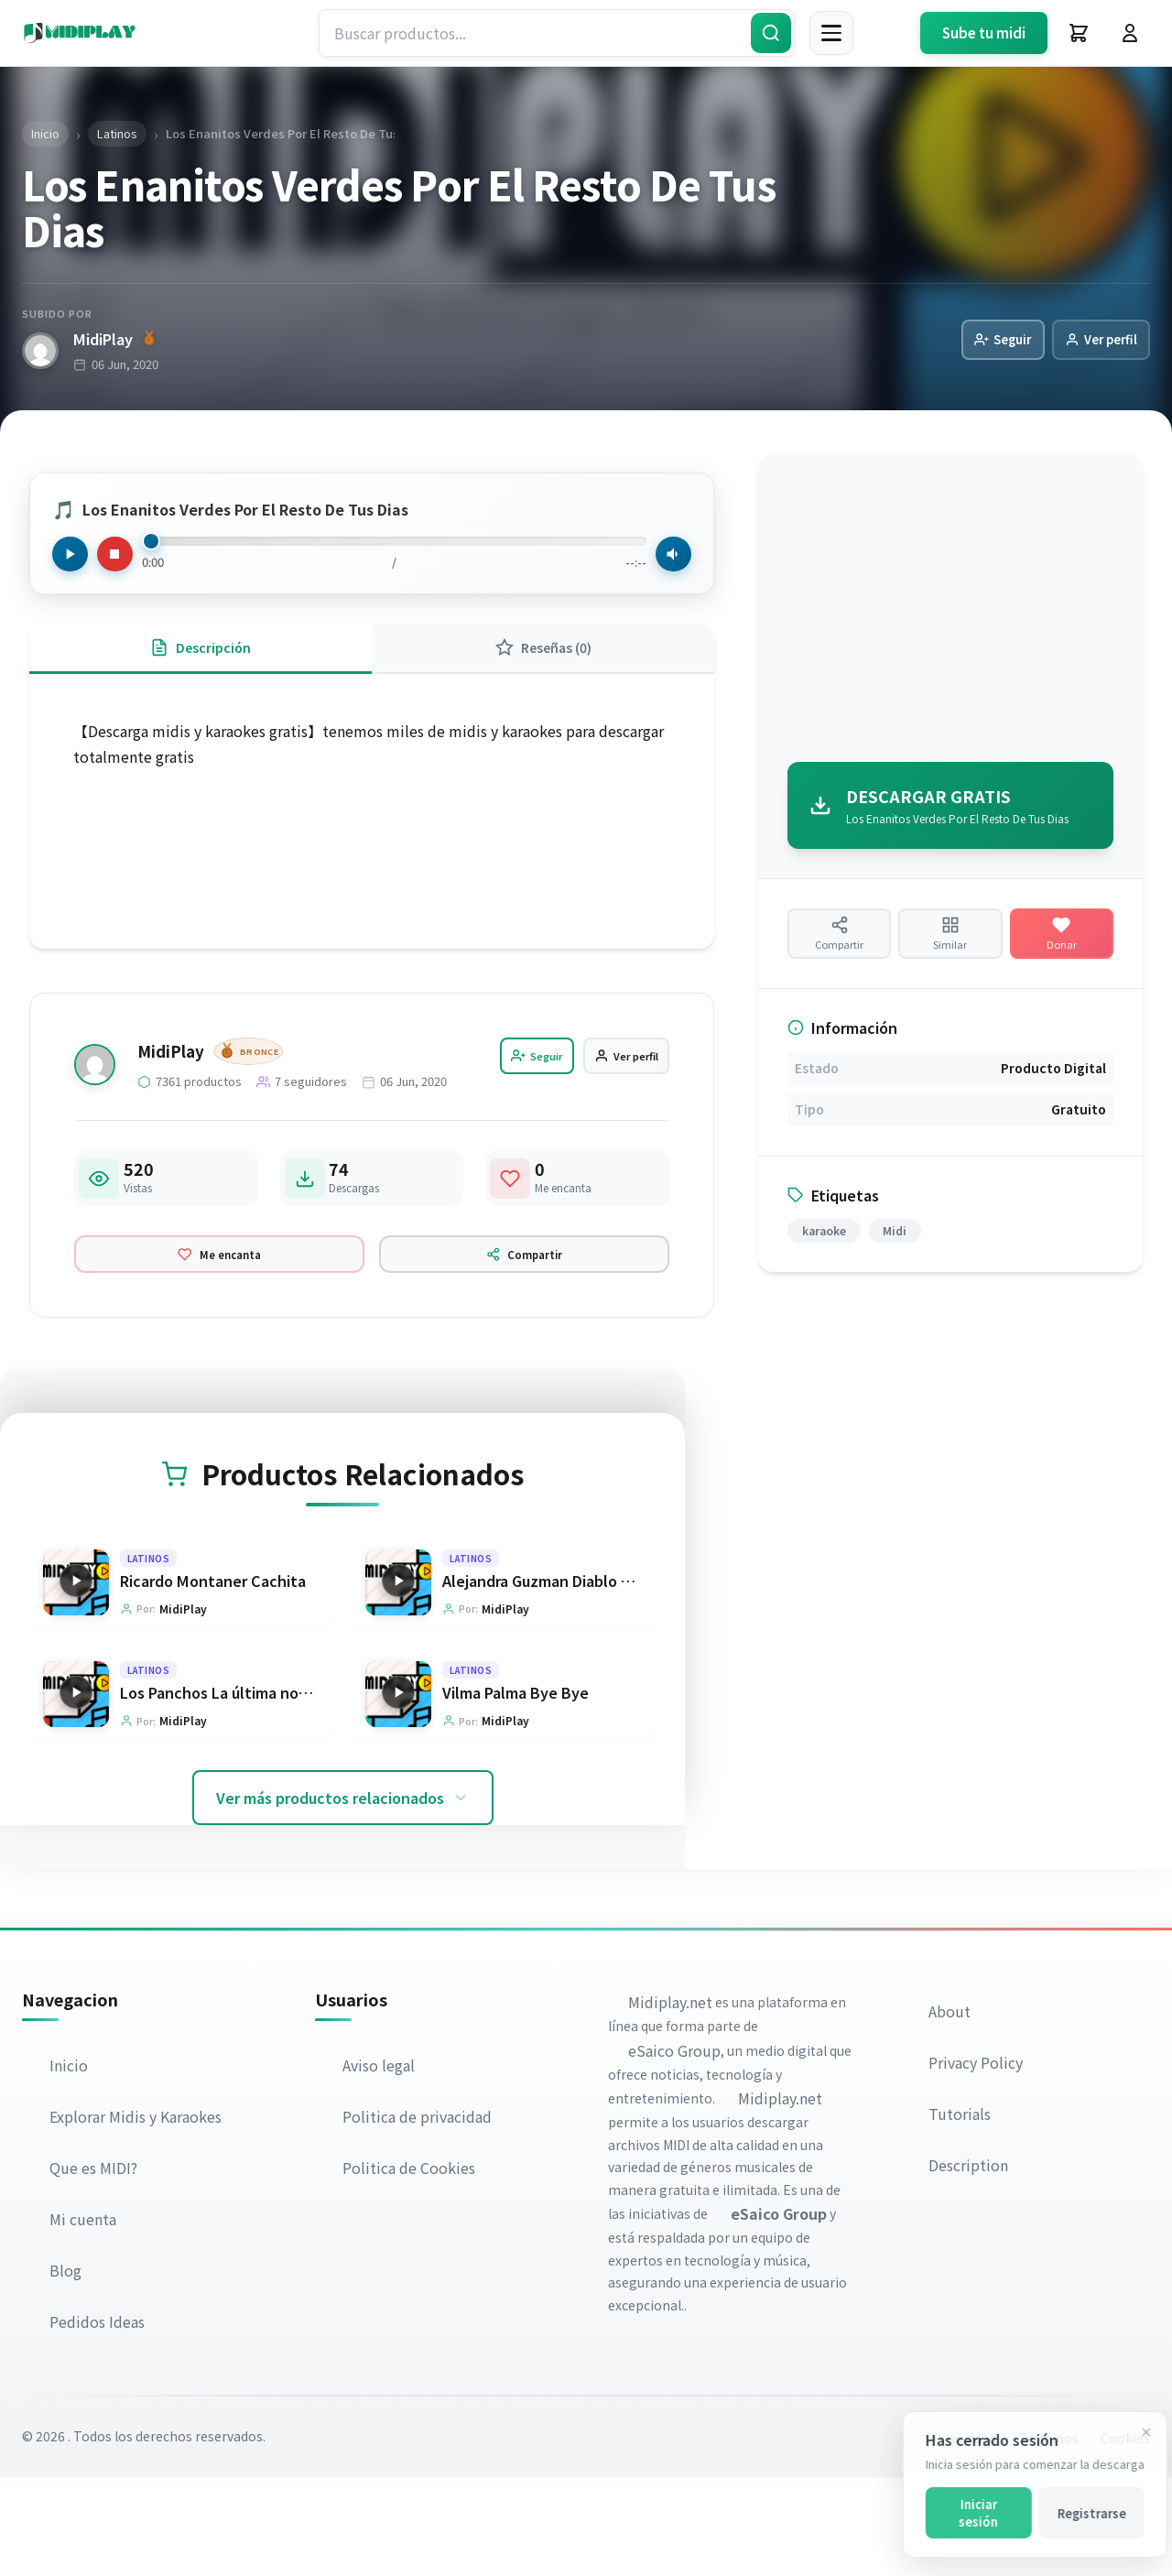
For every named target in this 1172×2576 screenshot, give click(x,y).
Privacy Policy (977, 2162)
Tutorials (961, 2213)
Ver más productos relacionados (343, 1897)
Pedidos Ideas (98, 2420)
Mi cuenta (84, 2318)
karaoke (824, 1255)
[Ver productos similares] (950, 947)
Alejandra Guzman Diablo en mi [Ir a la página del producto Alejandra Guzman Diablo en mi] (550, 1675)
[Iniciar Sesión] (1130, 33)
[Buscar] (771, 33)
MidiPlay (114, 340)
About (951, 2111)
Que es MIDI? (95, 2266)
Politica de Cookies (410, 2266)
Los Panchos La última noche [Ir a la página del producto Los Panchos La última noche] (222, 1790)
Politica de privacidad (419, 2215)
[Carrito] (1078, 33)
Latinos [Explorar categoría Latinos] (148, 1652)
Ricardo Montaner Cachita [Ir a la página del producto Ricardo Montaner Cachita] (213, 1675)
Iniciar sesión (964, 2512)
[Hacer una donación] (1061, 947)
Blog (67, 2369)
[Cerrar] (1133, 2432)
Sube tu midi (984, 32)
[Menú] (831, 33)
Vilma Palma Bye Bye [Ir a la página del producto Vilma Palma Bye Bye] (515, 1790)
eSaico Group (676, 2149)
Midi (894, 1255)
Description (970, 2265)
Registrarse (1078, 2513)
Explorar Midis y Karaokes (137, 2215)
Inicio (70, 2164)
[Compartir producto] (839, 947)
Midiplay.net (672, 2102)
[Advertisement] (950, 613)
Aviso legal (380, 2164)
